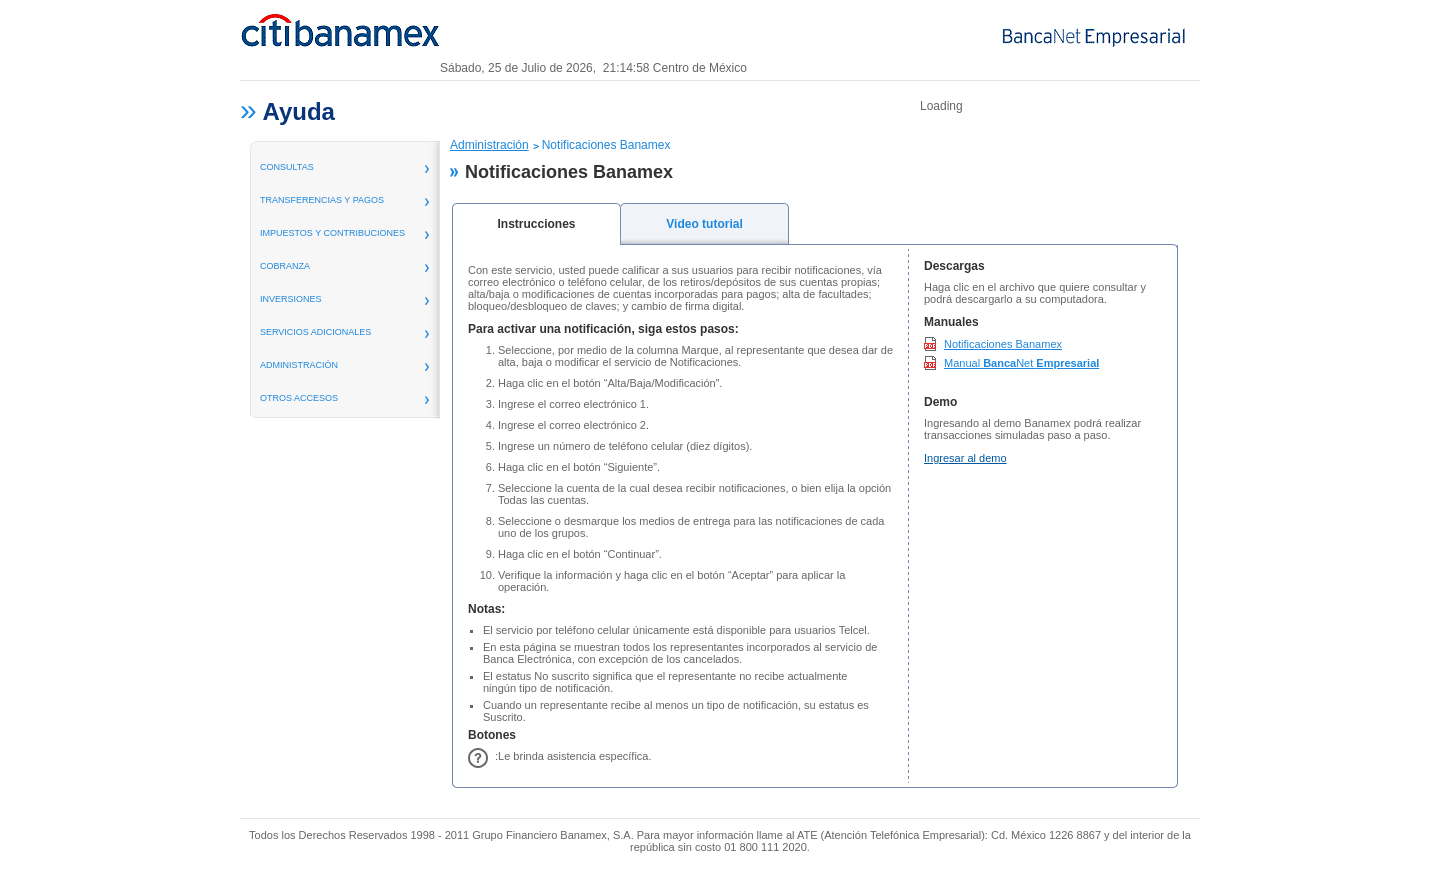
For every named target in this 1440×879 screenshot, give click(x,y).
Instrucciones (536, 224)
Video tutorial (704, 224)
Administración (489, 145)
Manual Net (1021, 363)
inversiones (291, 299)
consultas (287, 167)
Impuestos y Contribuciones (332, 233)
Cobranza (285, 266)
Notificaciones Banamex (1003, 344)
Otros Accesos (299, 398)
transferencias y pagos (322, 200)
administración (299, 365)
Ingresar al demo (965, 458)
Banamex (340, 38)
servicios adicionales (315, 332)
